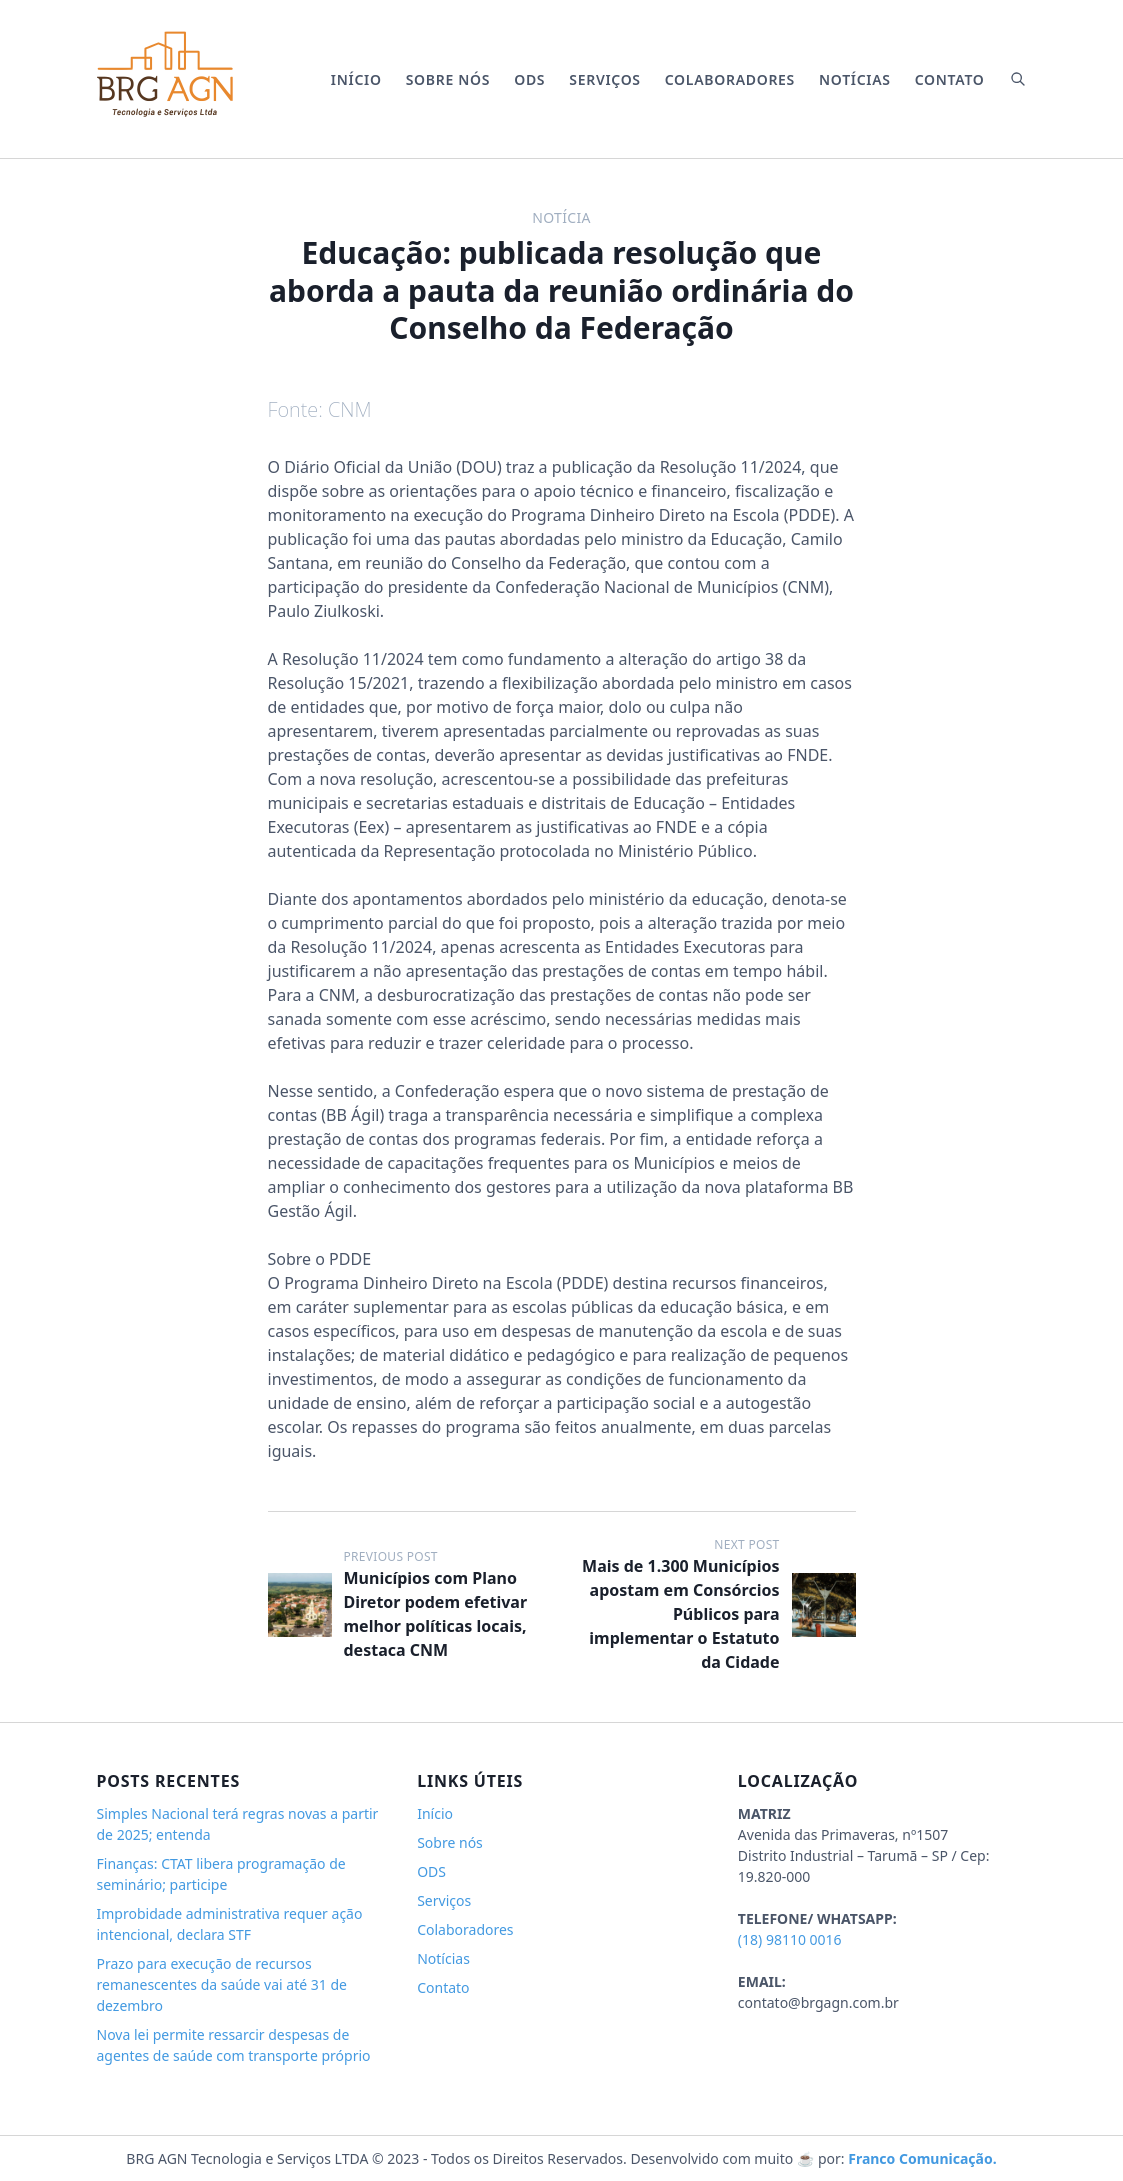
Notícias (855, 79)
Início (356, 79)
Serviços (605, 79)
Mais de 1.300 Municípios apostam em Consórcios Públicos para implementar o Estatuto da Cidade (680, 1614)
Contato (950, 79)
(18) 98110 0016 (790, 1939)
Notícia (561, 217)
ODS (529, 79)
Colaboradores (730, 79)
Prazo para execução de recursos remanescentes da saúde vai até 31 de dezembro (222, 1984)
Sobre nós (448, 79)
